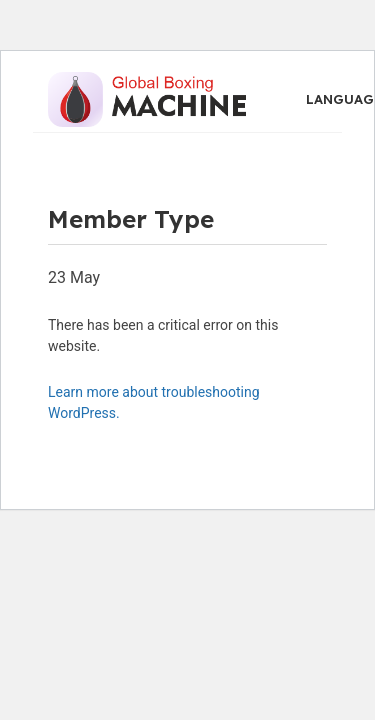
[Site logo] (147, 98)
